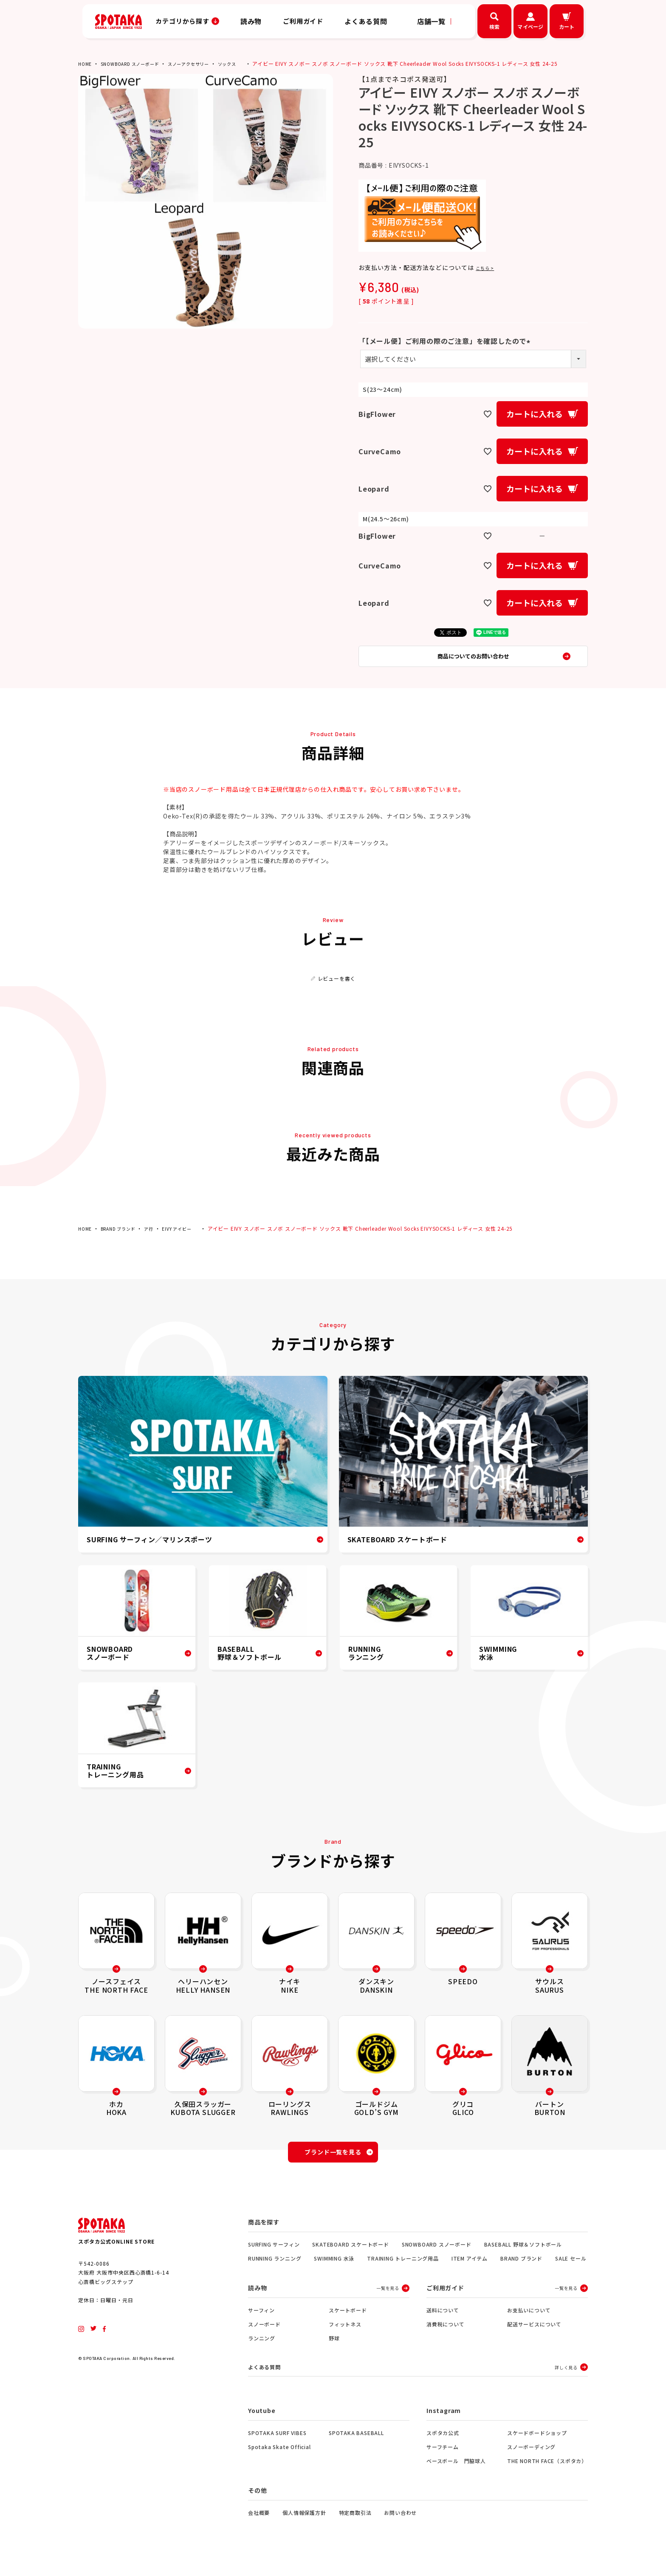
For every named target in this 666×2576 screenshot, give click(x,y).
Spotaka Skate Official (279, 2459)
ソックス (248, 63)
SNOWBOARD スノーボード (137, 63)
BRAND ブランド (123, 1234)
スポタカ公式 (442, 2445)
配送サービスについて (534, 2335)
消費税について (445, 2335)
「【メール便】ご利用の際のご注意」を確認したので (445, 339)
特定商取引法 (355, 2525)
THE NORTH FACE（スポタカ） (547, 2473)
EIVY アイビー (189, 1234)
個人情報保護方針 (304, 2525)
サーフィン (261, 2321)
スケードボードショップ (537, 2445)
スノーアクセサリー (204, 63)
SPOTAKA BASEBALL (356, 2445)
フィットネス (345, 2335)
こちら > (488, 265)
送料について (442, 2321)
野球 (334, 2349)
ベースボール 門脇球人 (456, 2473)
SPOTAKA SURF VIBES (277, 2445)
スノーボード (264, 2335)
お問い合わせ (400, 2525)
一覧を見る (387, 2299)
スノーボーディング (531, 2459)
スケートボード (348, 2321)
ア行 (158, 1234)
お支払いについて (528, 2321)
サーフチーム (442, 2459)
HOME (85, 63)
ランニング (261, 2349)
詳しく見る (566, 2379)
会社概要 (259, 2525)
